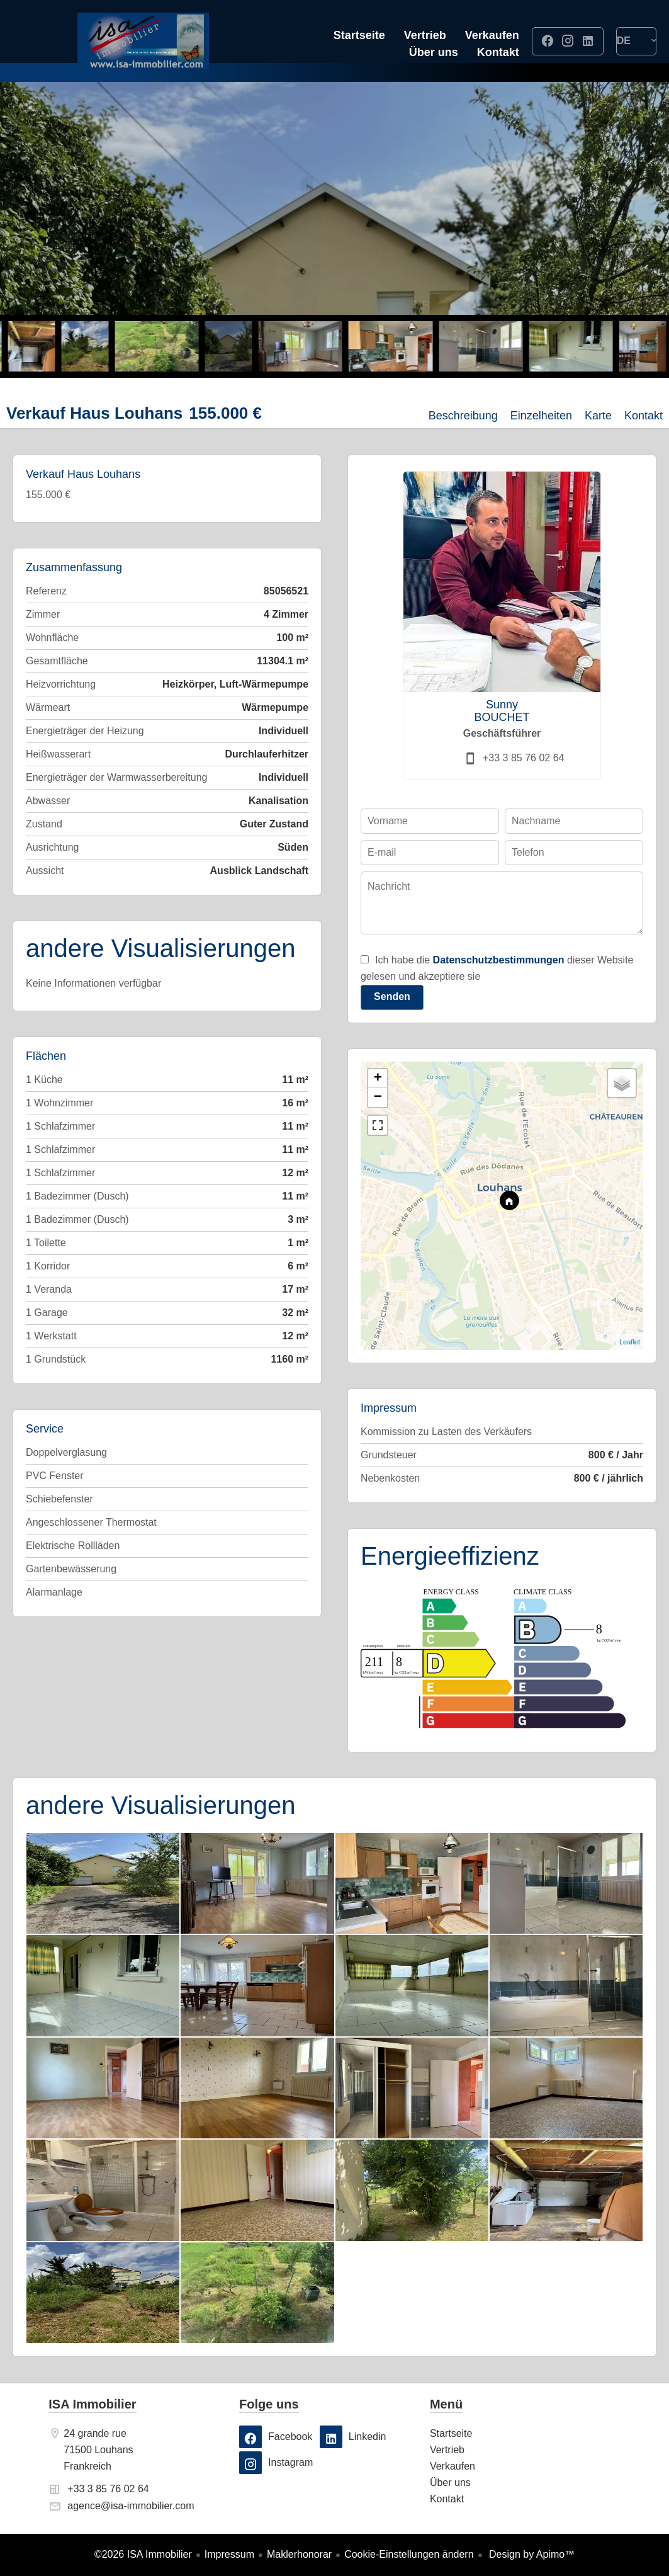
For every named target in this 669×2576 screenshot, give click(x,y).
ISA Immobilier (92, 2404)
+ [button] (378, 1078)
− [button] (378, 1097)
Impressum (229, 2554)
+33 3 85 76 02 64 (523, 757)
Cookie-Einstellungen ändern (408, 2554)
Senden (392, 996)
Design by (530, 2554)
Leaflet (629, 1342)
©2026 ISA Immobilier (143, 2554)
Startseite (143, 41)
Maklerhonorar (299, 2554)
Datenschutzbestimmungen (499, 960)
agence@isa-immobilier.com (130, 2505)
